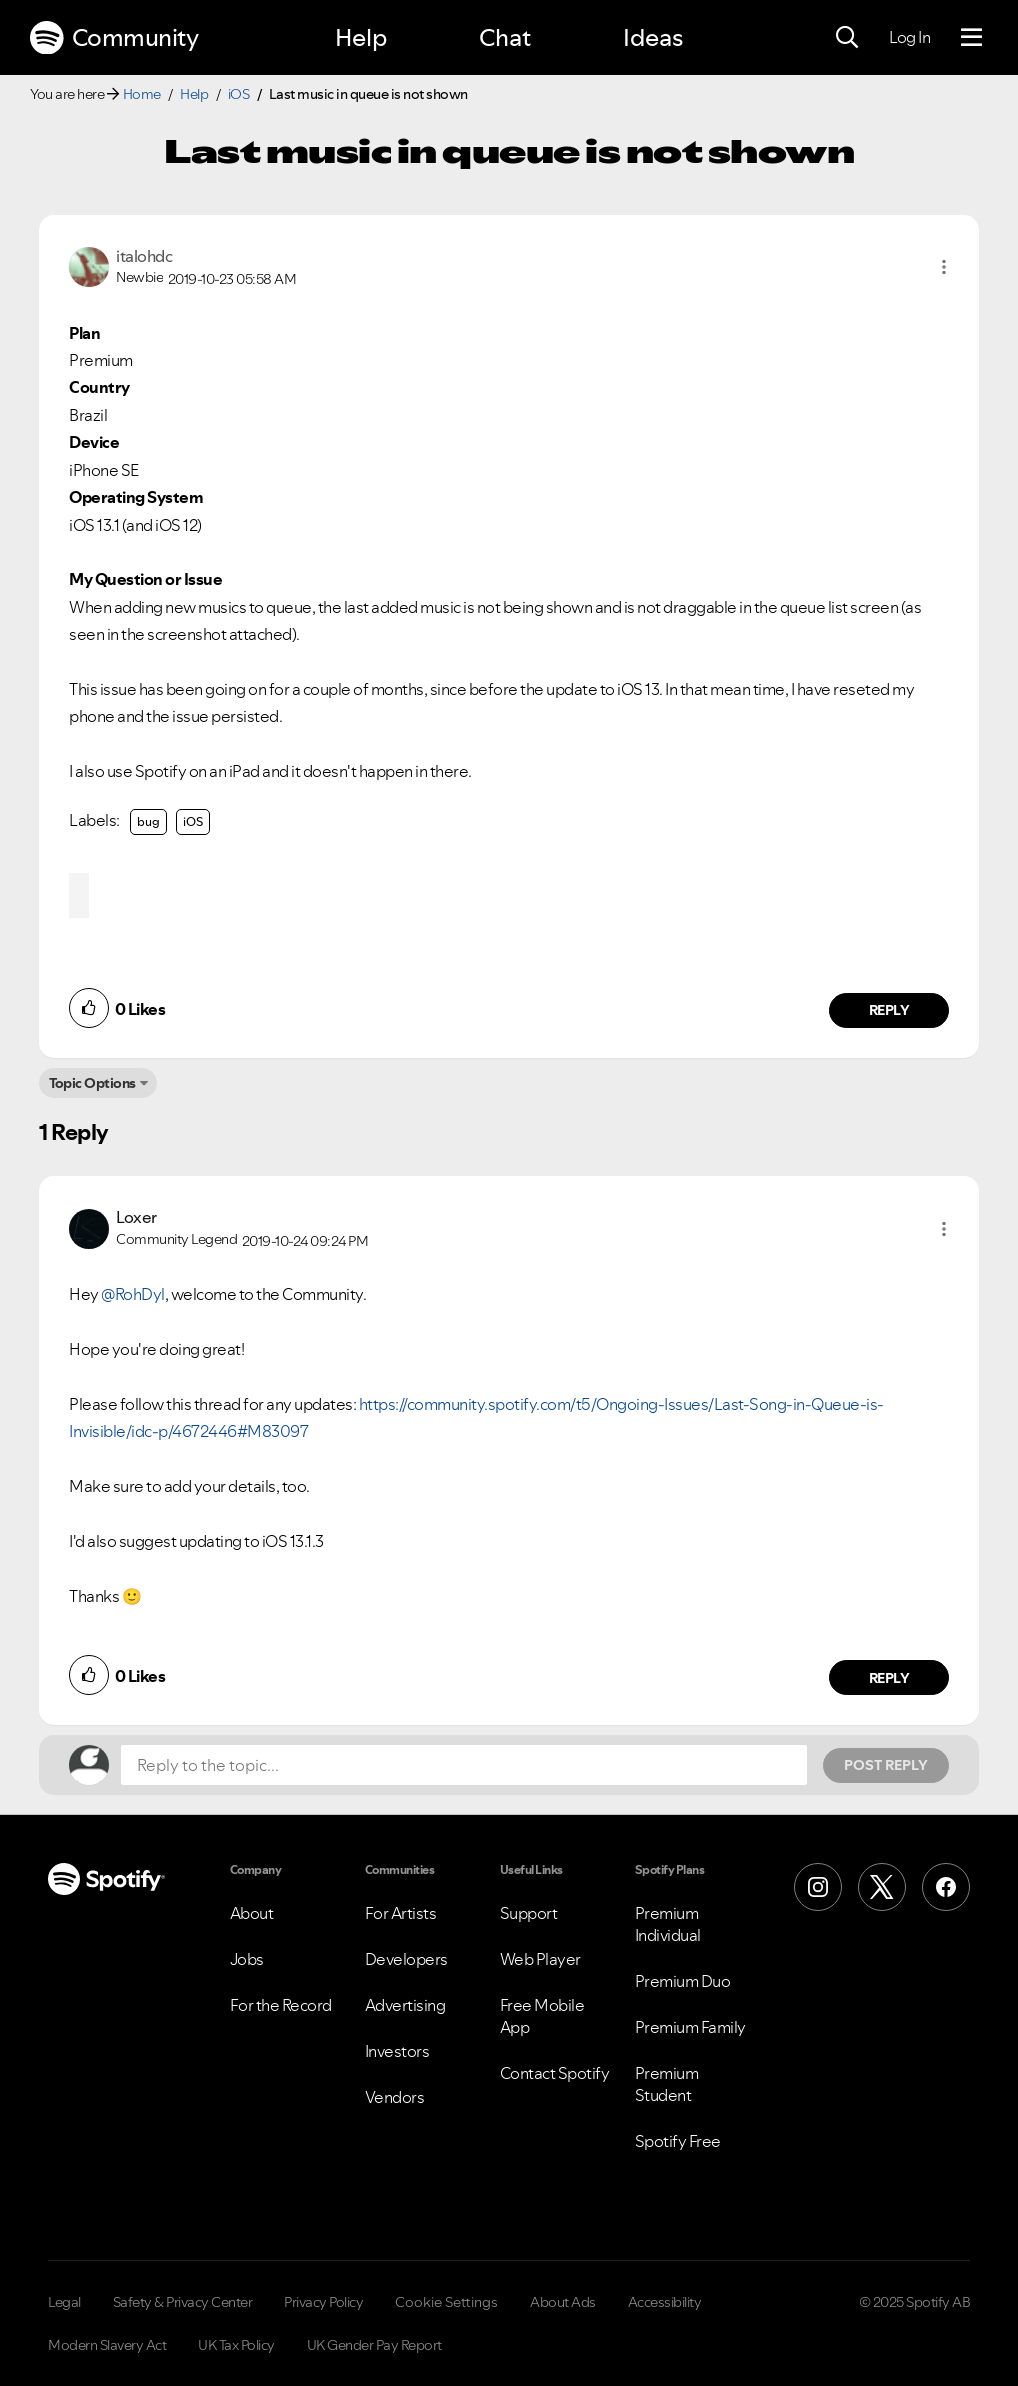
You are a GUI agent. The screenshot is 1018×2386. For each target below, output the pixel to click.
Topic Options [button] (92, 1083)
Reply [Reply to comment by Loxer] (889, 1678)
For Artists (401, 1913)
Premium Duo (683, 1981)
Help (361, 37)
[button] (944, 267)
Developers (406, 1959)
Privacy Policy (323, 2302)
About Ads (563, 2302)
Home (142, 94)
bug (148, 821)
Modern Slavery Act (107, 2345)
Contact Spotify (555, 2073)
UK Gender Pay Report (374, 2345)
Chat (505, 37)
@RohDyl (133, 1294)
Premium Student (667, 2084)
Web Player (540, 1959)
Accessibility (665, 2302)
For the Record (281, 2005)
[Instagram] (818, 1887)
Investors (397, 2051)
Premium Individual (668, 1924)
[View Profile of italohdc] (144, 256)
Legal (64, 2302)
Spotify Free (678, 2141)
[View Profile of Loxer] (136, 1217)
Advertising (405, 2005)
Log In (909, 37)
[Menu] (971, 38)
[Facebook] (946, 1887)
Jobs (247, 1959)
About (252, 1913)
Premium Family (690, 2027)
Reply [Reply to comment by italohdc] (889, 1010)
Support (529, 1913)
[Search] (847, 38)
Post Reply (886, 1765)
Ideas (653, 37)
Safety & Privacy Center (183, 2302)
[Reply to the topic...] (464, 1765)
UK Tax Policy (236, 2345)
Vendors (395, 2097)
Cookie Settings (446, 2302)
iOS (239, 94)
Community (114, 38)
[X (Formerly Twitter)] (882, 1887)
